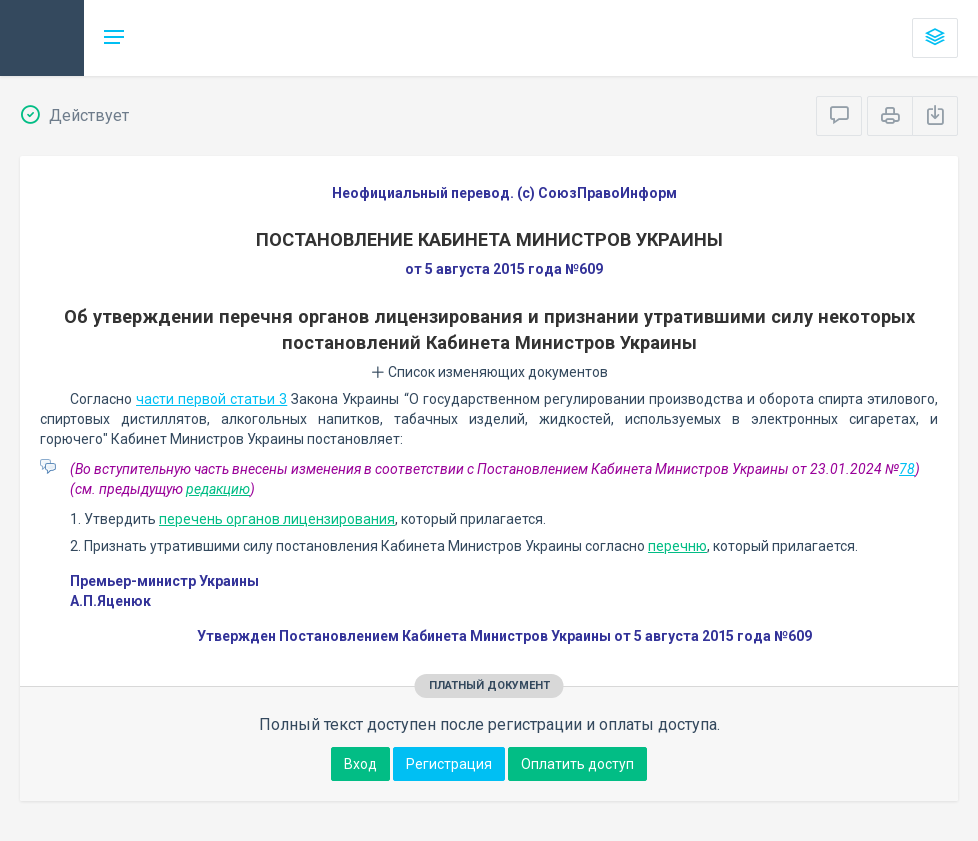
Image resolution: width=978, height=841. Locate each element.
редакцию (218, 489)
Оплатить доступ (577, 764)
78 (907, 469)
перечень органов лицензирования (277, 519)
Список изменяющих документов (489, 372)
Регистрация (449, 764)
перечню (677, 546)
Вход (360, 764)
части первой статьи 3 (211, 399)
